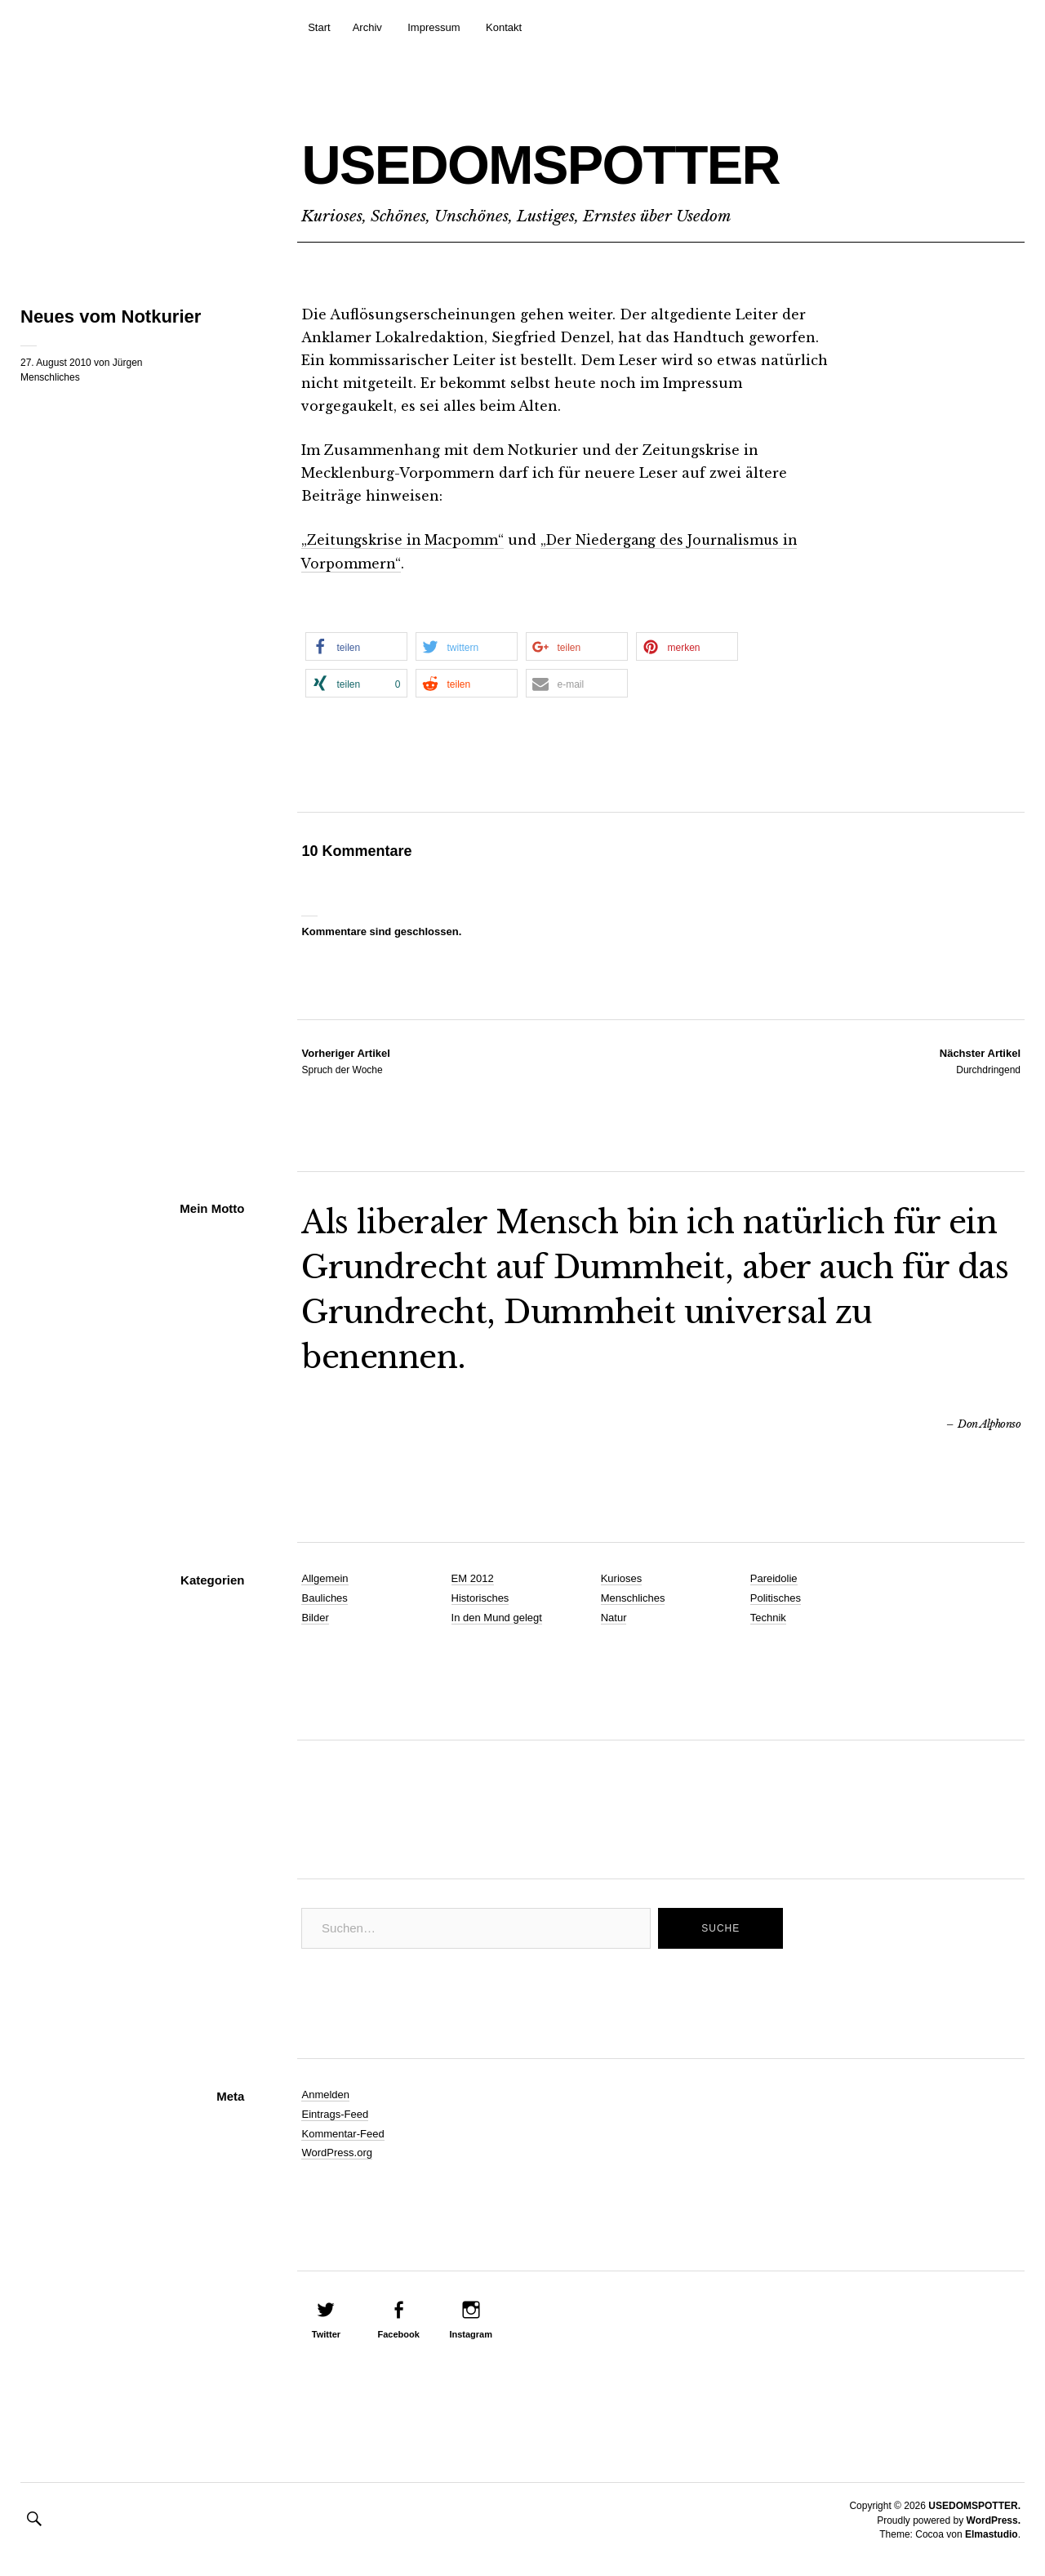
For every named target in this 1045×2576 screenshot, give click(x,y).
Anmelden (325, 2094)
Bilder (314, 1617)
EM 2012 (472, 1577)
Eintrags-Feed (334, 2112)
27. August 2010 (55, 362)
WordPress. (994, 2519)
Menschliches (50, 377)
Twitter (326, 2333)
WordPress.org (336, 2152)
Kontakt (504, 27)
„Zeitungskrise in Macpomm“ (404, 540)
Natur (614, 1617)
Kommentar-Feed (342, 2132)
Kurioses (622, 1577)
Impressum (433, 27)
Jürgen (128, 362)
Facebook (398, 2333)
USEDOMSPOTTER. (974, 2505)
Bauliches (324, 1597)
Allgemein (324, 1577)
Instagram (470, 2333)
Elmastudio (991, 2533)
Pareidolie (774, 1577)
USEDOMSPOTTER (595, 160)
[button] (356, 645)
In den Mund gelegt (496, 1617)
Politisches (775, 1597)
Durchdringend (980, 1059)
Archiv (367, 27)
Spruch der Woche (345, 1059)
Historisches (480, 1597)
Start (319, 27)
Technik (768, 1617)
